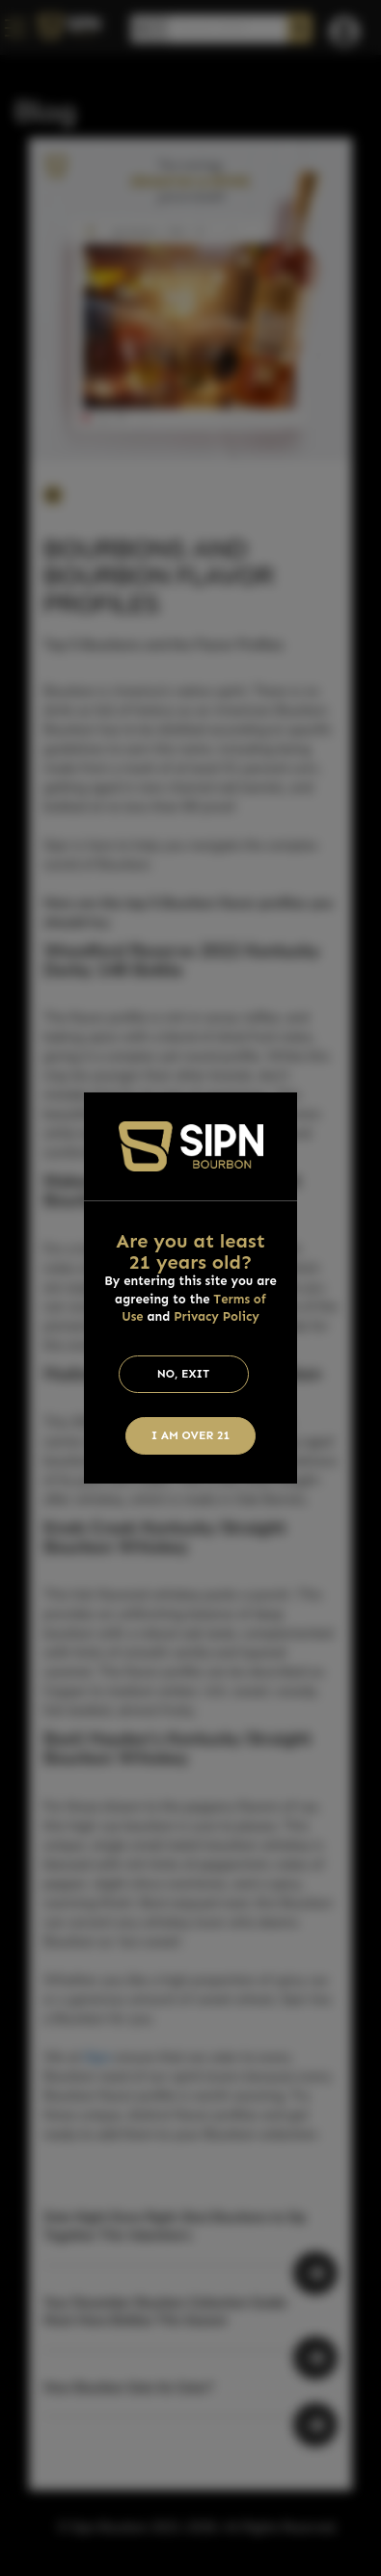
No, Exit (183, 1373)
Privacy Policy (216, 1316)
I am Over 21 (191, 1435)
